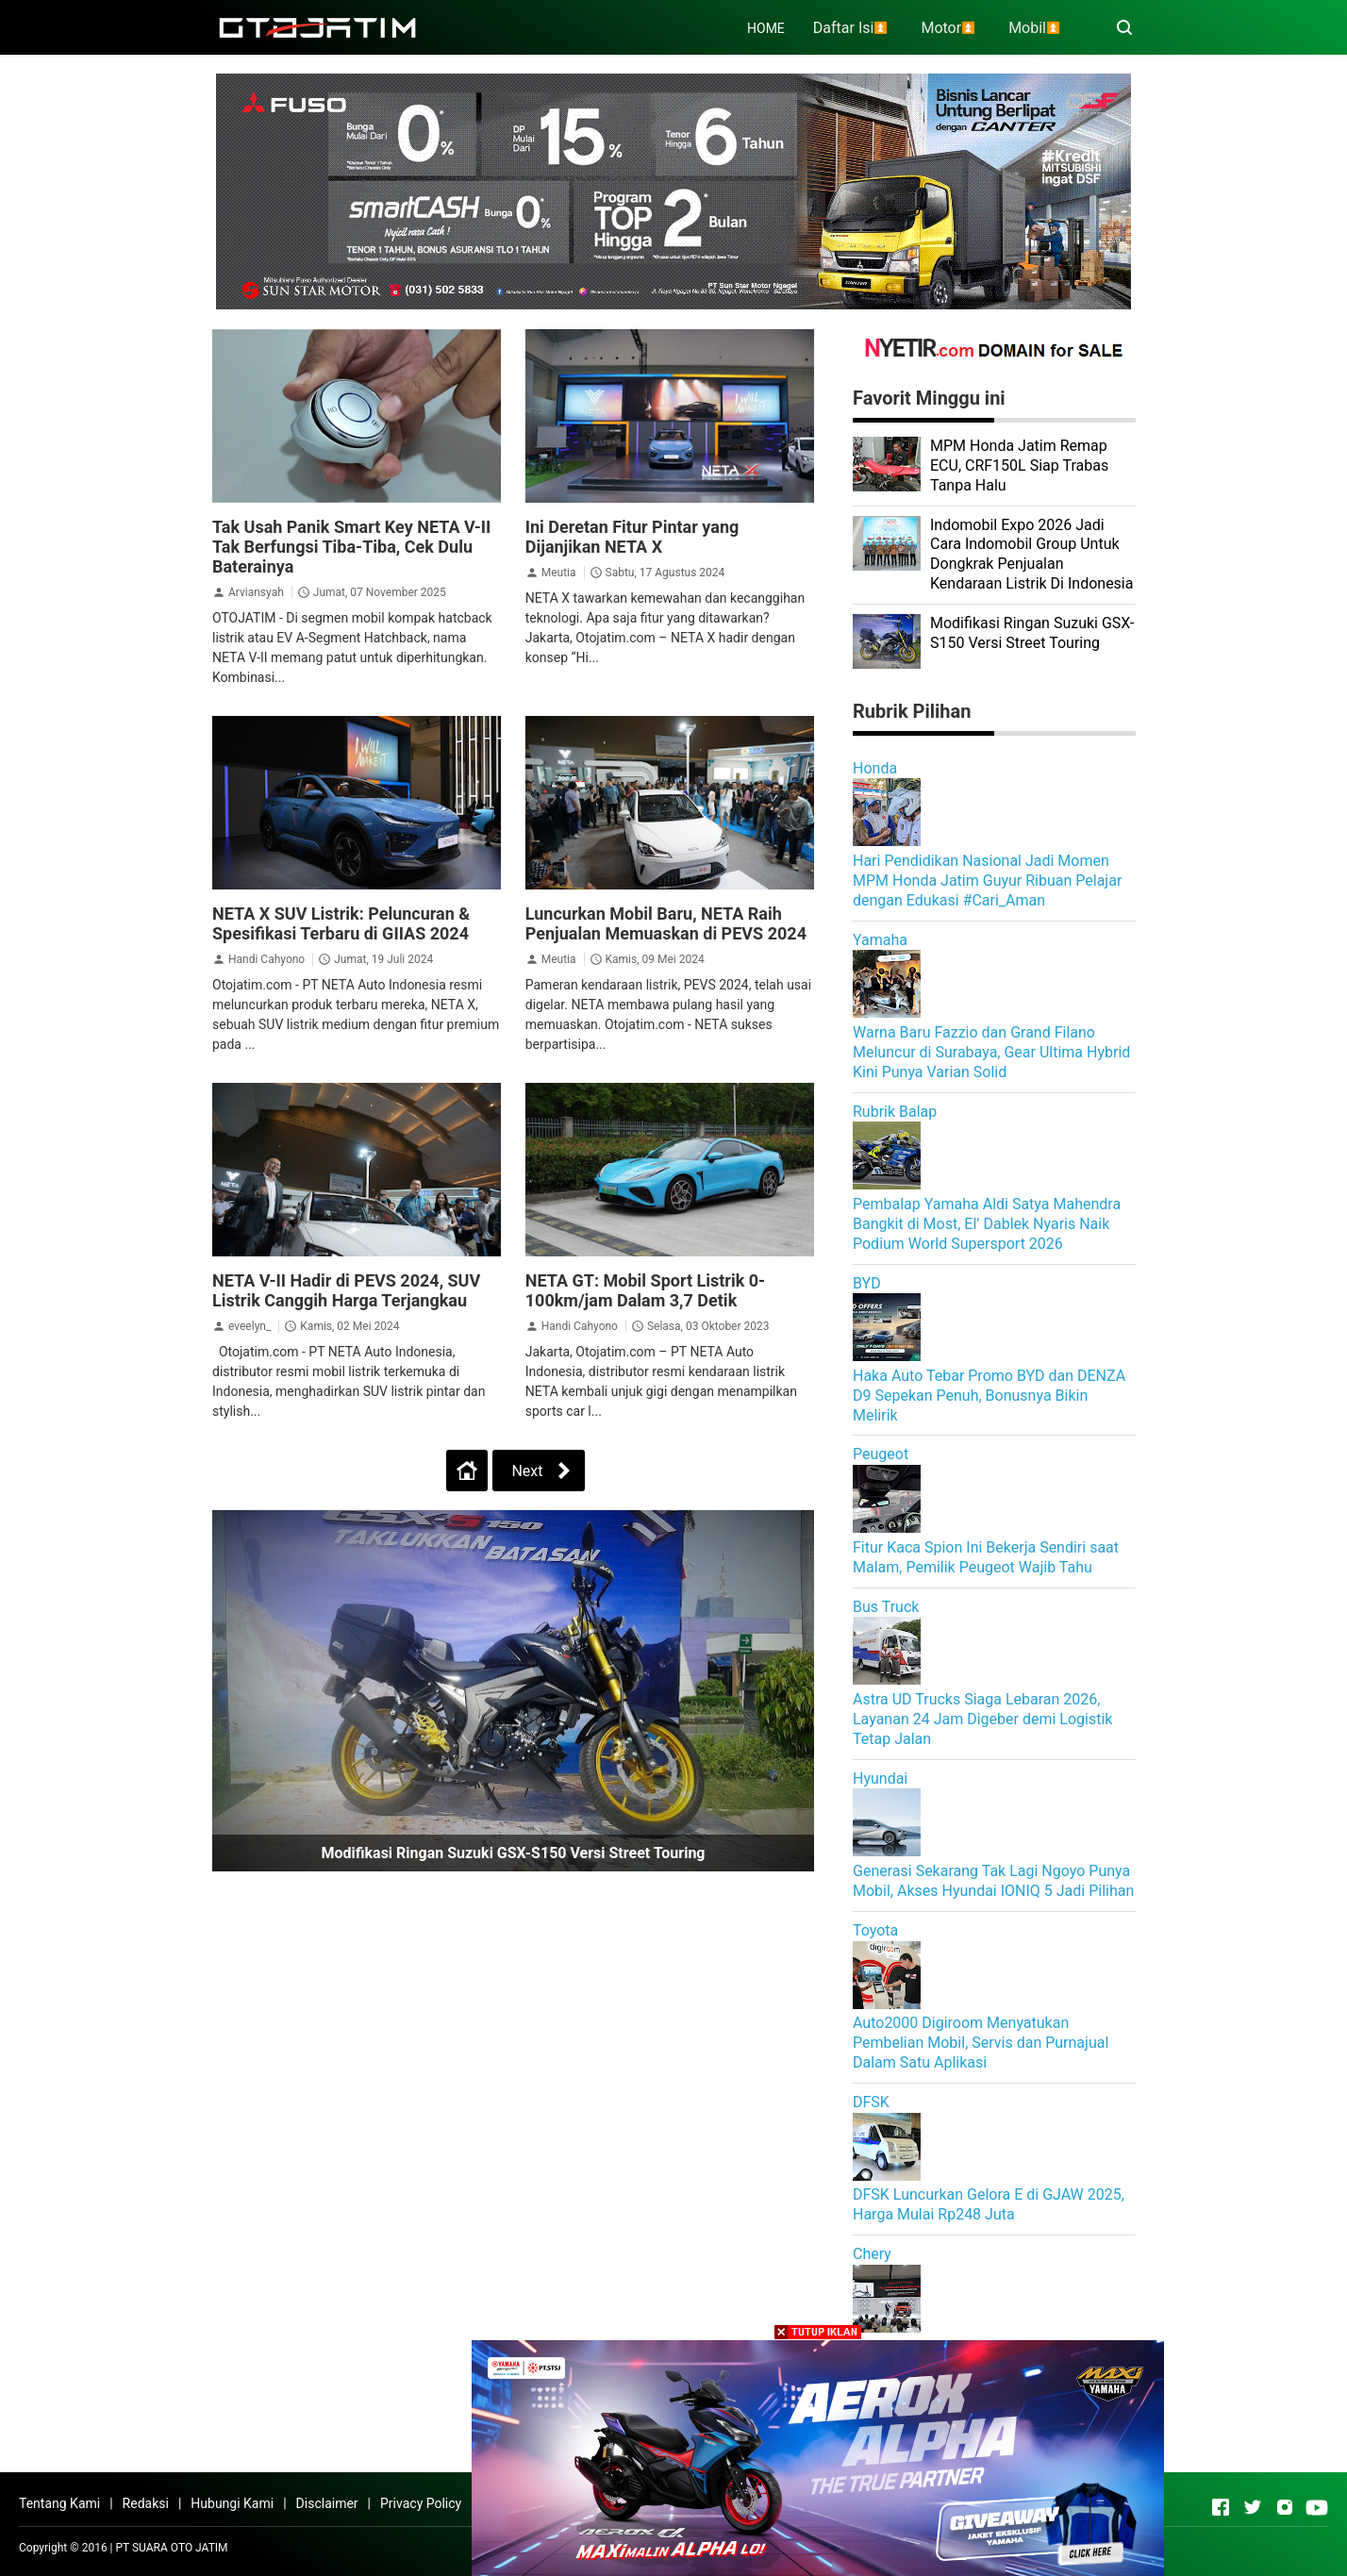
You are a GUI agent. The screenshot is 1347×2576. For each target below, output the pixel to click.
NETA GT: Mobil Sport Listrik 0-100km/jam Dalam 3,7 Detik (645, 1290)
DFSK (871, 2102)
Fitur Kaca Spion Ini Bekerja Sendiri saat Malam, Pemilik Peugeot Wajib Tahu (986, 1557)
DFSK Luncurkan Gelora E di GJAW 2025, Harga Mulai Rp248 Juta (988, 2204)
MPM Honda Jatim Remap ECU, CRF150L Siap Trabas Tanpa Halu (1019, 465)
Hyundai (880, 1778)
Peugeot (880, 1454)
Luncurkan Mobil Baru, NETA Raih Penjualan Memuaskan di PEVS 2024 (666, 923)
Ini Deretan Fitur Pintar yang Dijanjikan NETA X (632, 537)
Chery (872, 2254)
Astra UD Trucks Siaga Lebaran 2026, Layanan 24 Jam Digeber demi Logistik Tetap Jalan (982, 1719)
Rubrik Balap (895, 1112)
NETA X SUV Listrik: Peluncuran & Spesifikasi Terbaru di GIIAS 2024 (341, 923)
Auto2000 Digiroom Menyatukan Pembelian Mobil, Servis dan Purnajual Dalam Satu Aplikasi (980, 2042)
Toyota (875, 1930)
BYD (867, 1283)
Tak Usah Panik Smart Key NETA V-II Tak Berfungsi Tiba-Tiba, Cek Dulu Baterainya (351, 546)
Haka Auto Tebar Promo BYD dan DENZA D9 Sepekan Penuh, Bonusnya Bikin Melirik (989, 1395)
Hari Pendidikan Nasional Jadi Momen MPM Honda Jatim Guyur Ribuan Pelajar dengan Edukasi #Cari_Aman (987, 880)
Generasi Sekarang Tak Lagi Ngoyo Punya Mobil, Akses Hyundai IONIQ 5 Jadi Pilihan (993, 1881)
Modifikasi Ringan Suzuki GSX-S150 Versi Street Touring (513, 1853)
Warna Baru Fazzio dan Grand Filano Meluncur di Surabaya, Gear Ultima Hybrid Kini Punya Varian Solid (991, 1052)
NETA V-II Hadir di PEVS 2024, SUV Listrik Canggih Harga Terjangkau (346, 1290)
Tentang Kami (59, 2503)
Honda (875, 768)
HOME (766, 28)
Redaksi (146, 2503)
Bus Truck (886, 1607)
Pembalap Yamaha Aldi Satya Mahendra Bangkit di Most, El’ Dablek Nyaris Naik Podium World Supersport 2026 (987, 1224)
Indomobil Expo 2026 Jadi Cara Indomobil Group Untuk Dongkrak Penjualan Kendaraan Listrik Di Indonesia (1031, 554)
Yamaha (880, 940)
